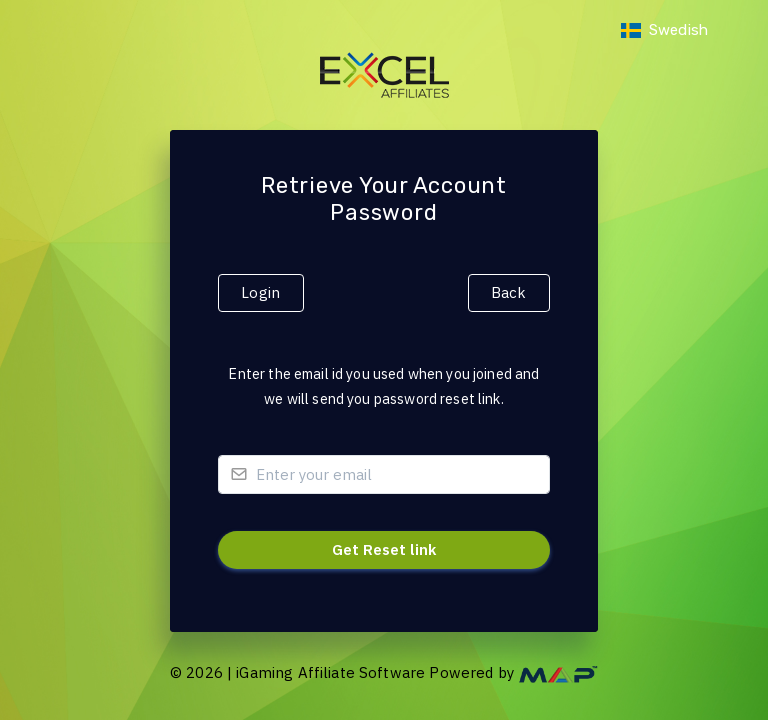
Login (260, 292)
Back (509, 292)
